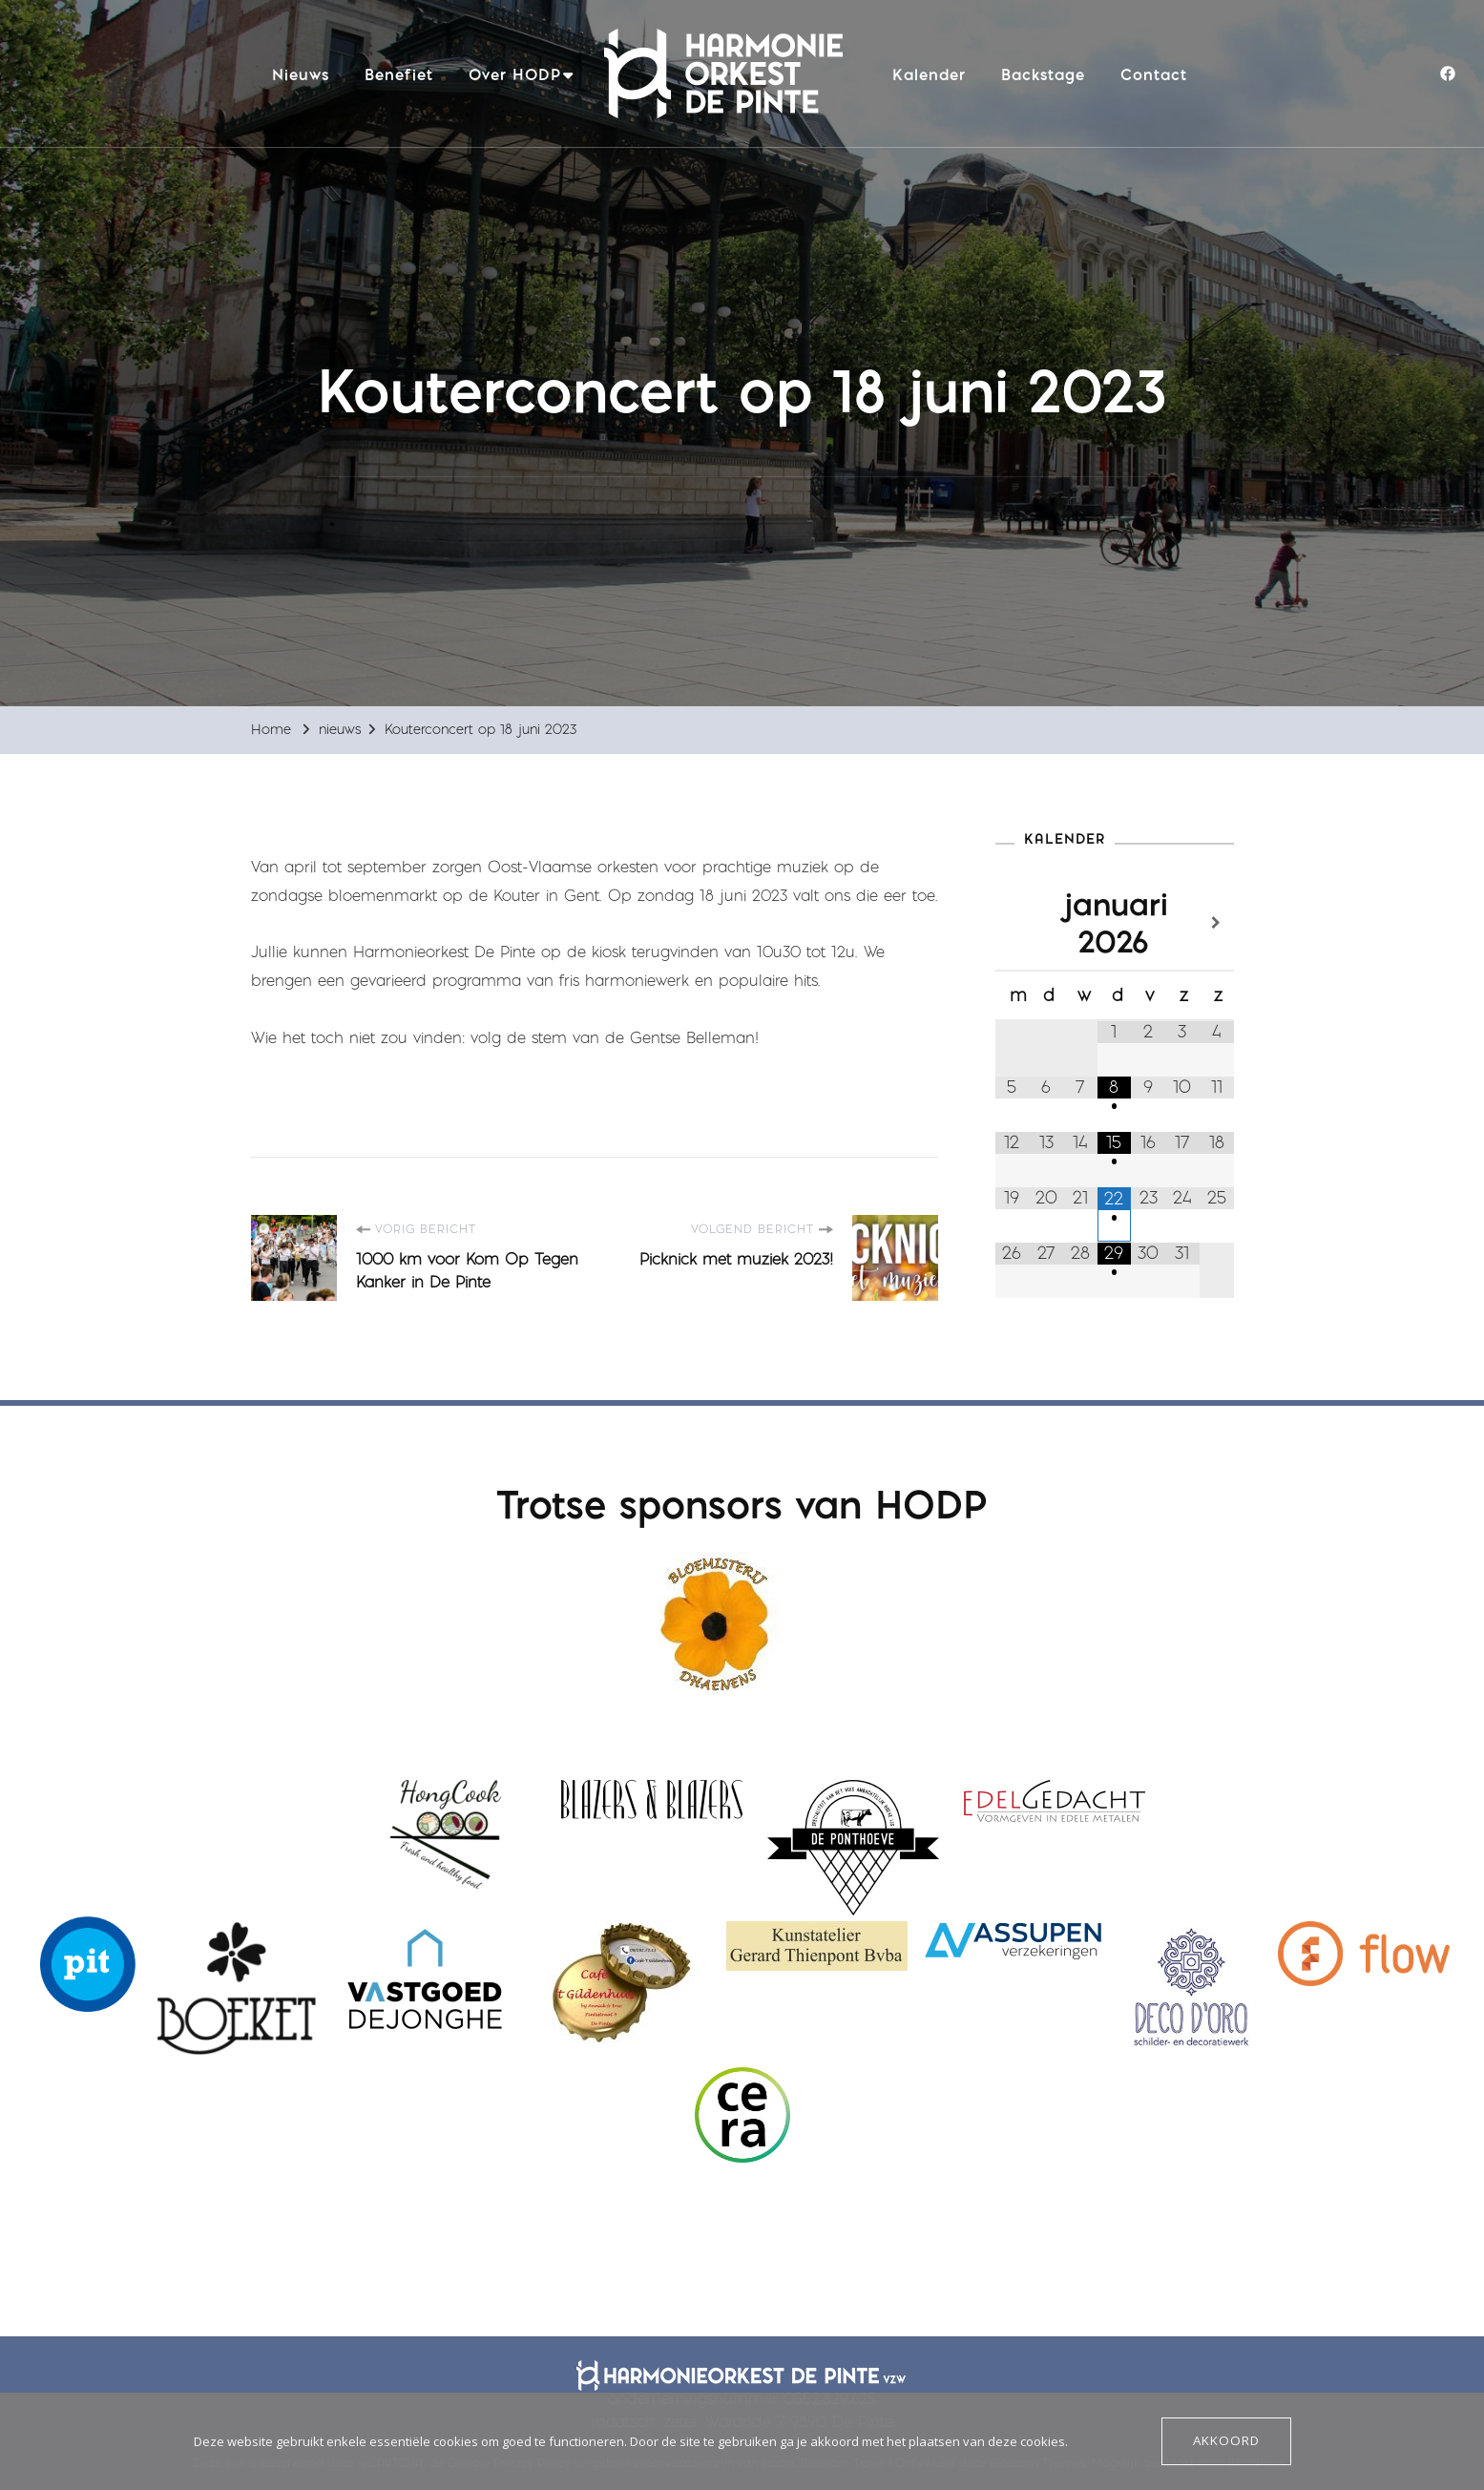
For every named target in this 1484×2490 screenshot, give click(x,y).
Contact (1153, 74)
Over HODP (515, 74)
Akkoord (1227, 2441)
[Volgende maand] (1217, 923)
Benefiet (399, 74)
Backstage (1043, 74)
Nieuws (300, 74)
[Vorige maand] (1012, 923)
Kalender (929, 74)
